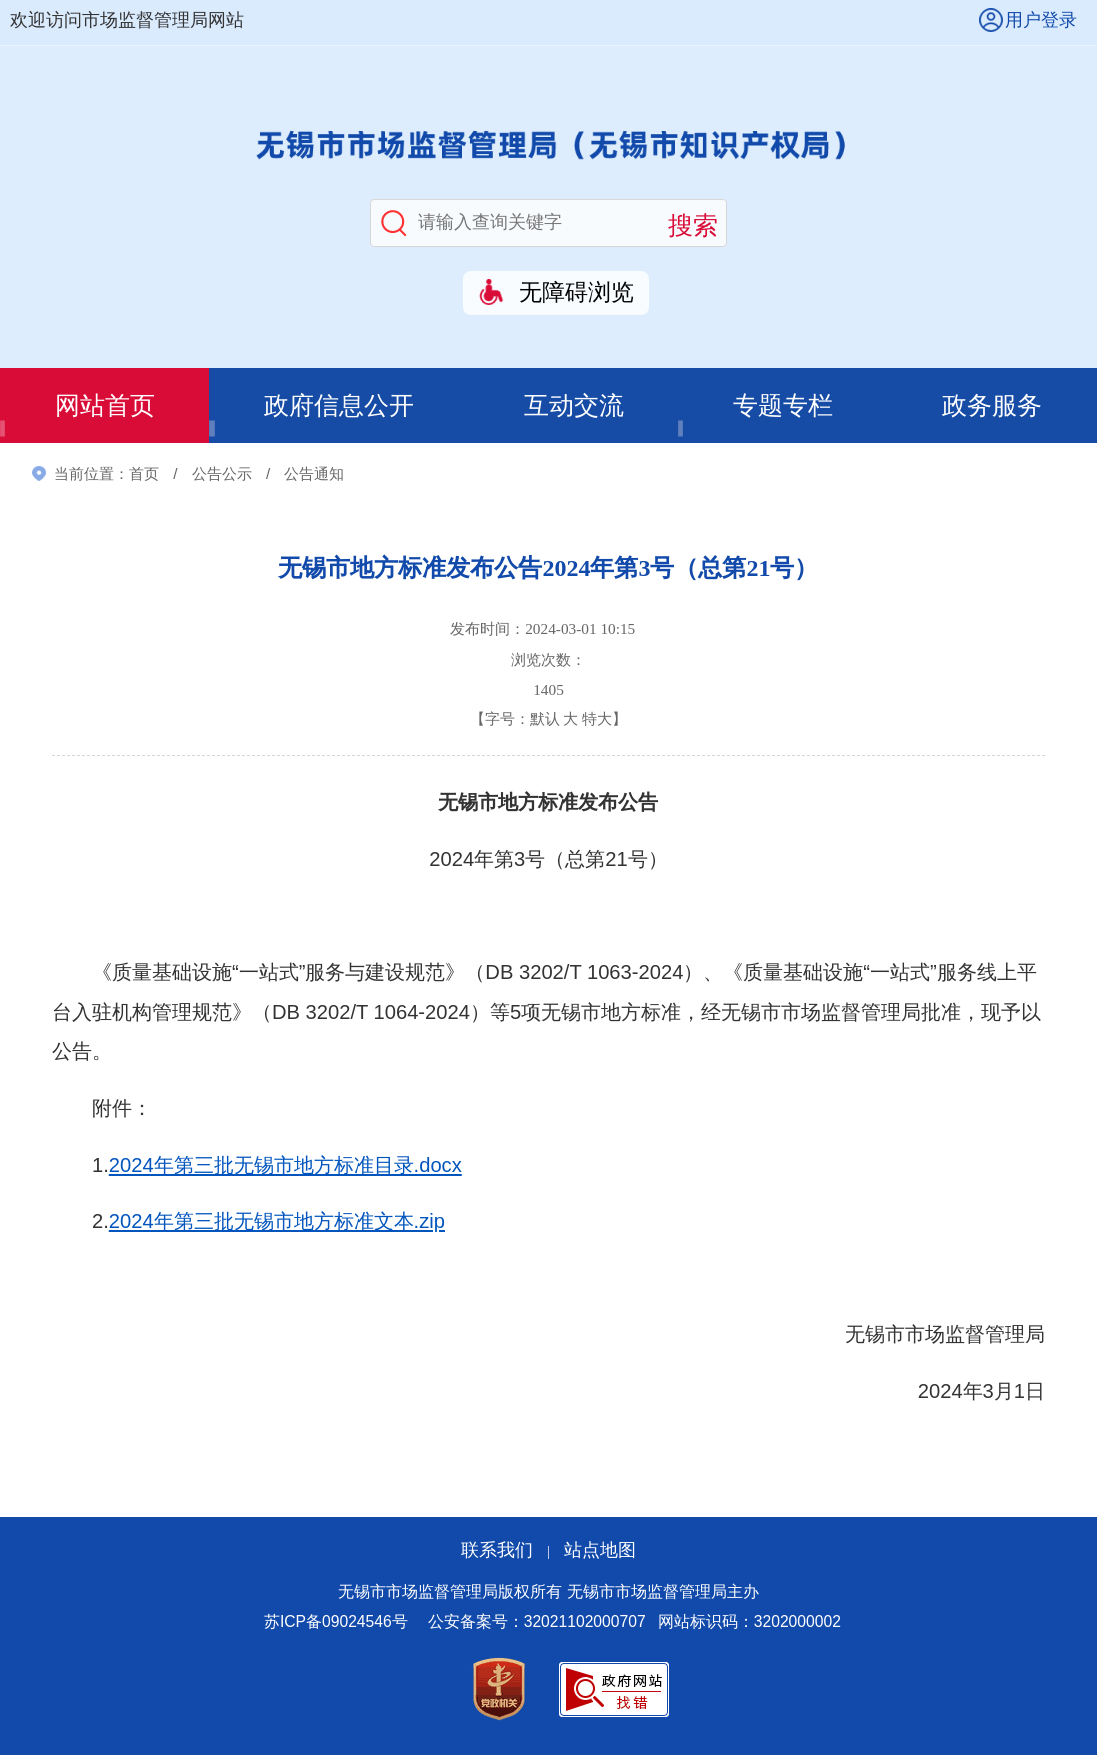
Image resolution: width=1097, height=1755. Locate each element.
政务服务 (992, 405)
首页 (144, 473)
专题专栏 (783, 405)
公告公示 (222, 473)
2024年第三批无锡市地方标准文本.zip (277, 1221)
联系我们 (497, 1550)
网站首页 (105, 405)
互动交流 (574, 405)
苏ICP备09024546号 (336, 1621)
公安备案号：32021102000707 (537, 1621)
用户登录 (1041, 20)
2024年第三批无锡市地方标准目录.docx (285, 1165)
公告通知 (314, 473)
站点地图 (600, 1550)
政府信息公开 (339, 405)
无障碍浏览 (576, 292)
